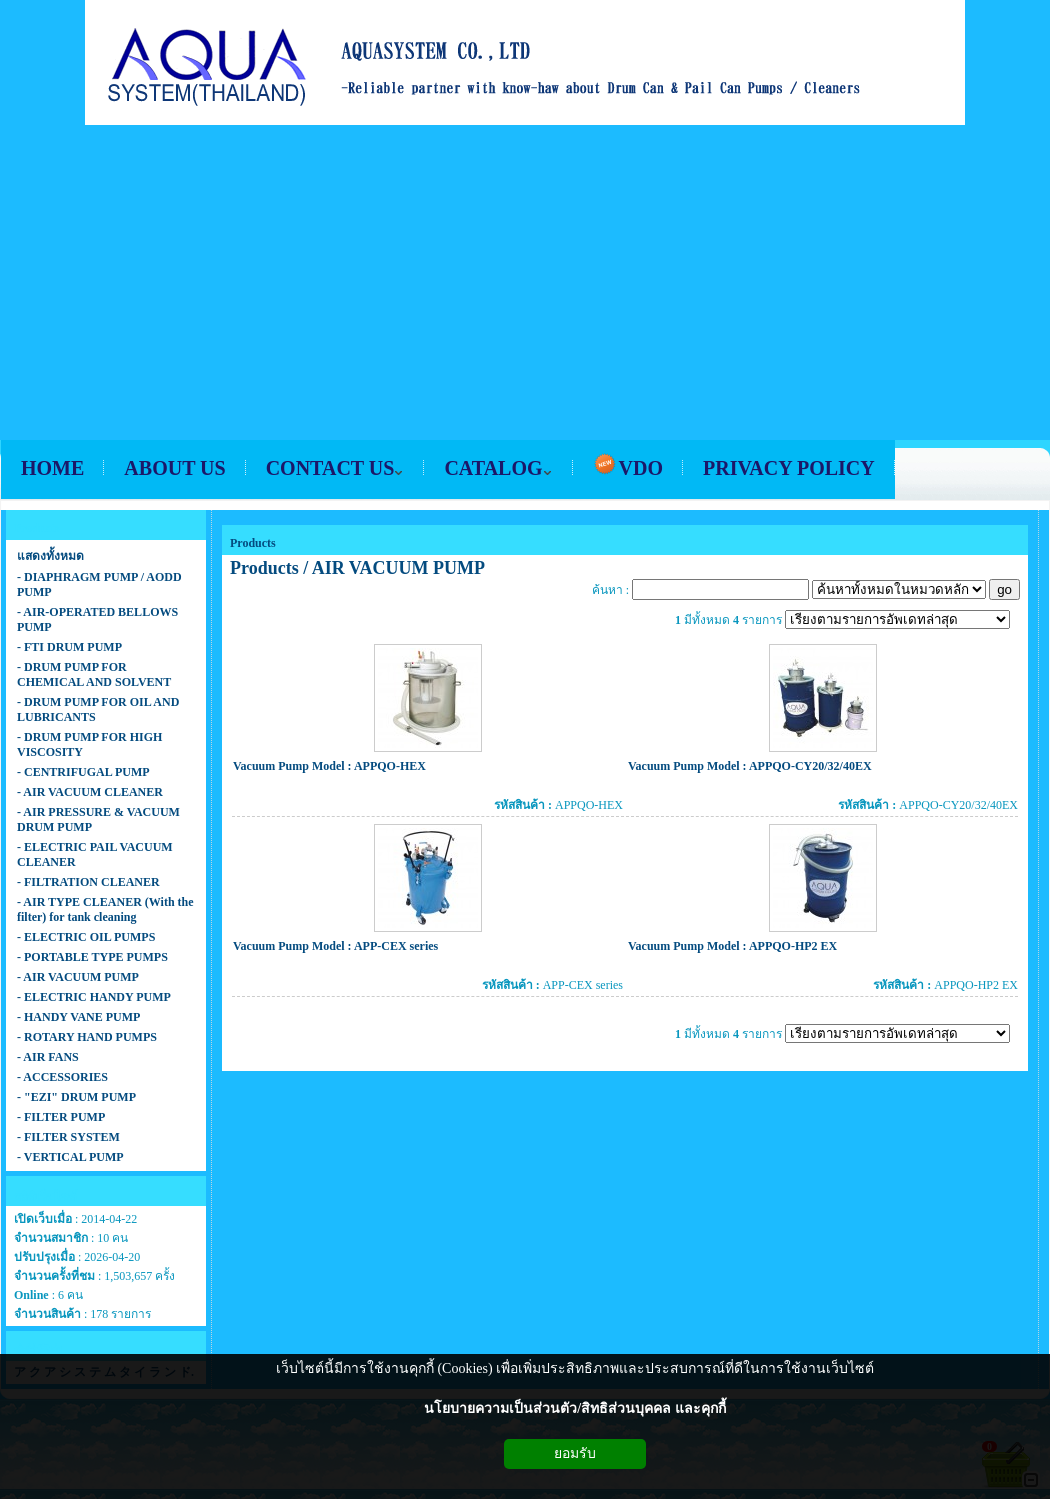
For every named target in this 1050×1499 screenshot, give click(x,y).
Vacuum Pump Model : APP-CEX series (335, 946)
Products (253, 543)
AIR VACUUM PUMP (398, 568)
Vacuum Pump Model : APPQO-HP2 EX (732, 946)
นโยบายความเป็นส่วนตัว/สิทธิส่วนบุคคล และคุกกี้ (574, 1408)
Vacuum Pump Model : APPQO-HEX (329, 766)
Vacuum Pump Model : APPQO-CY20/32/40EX (750, 766)
